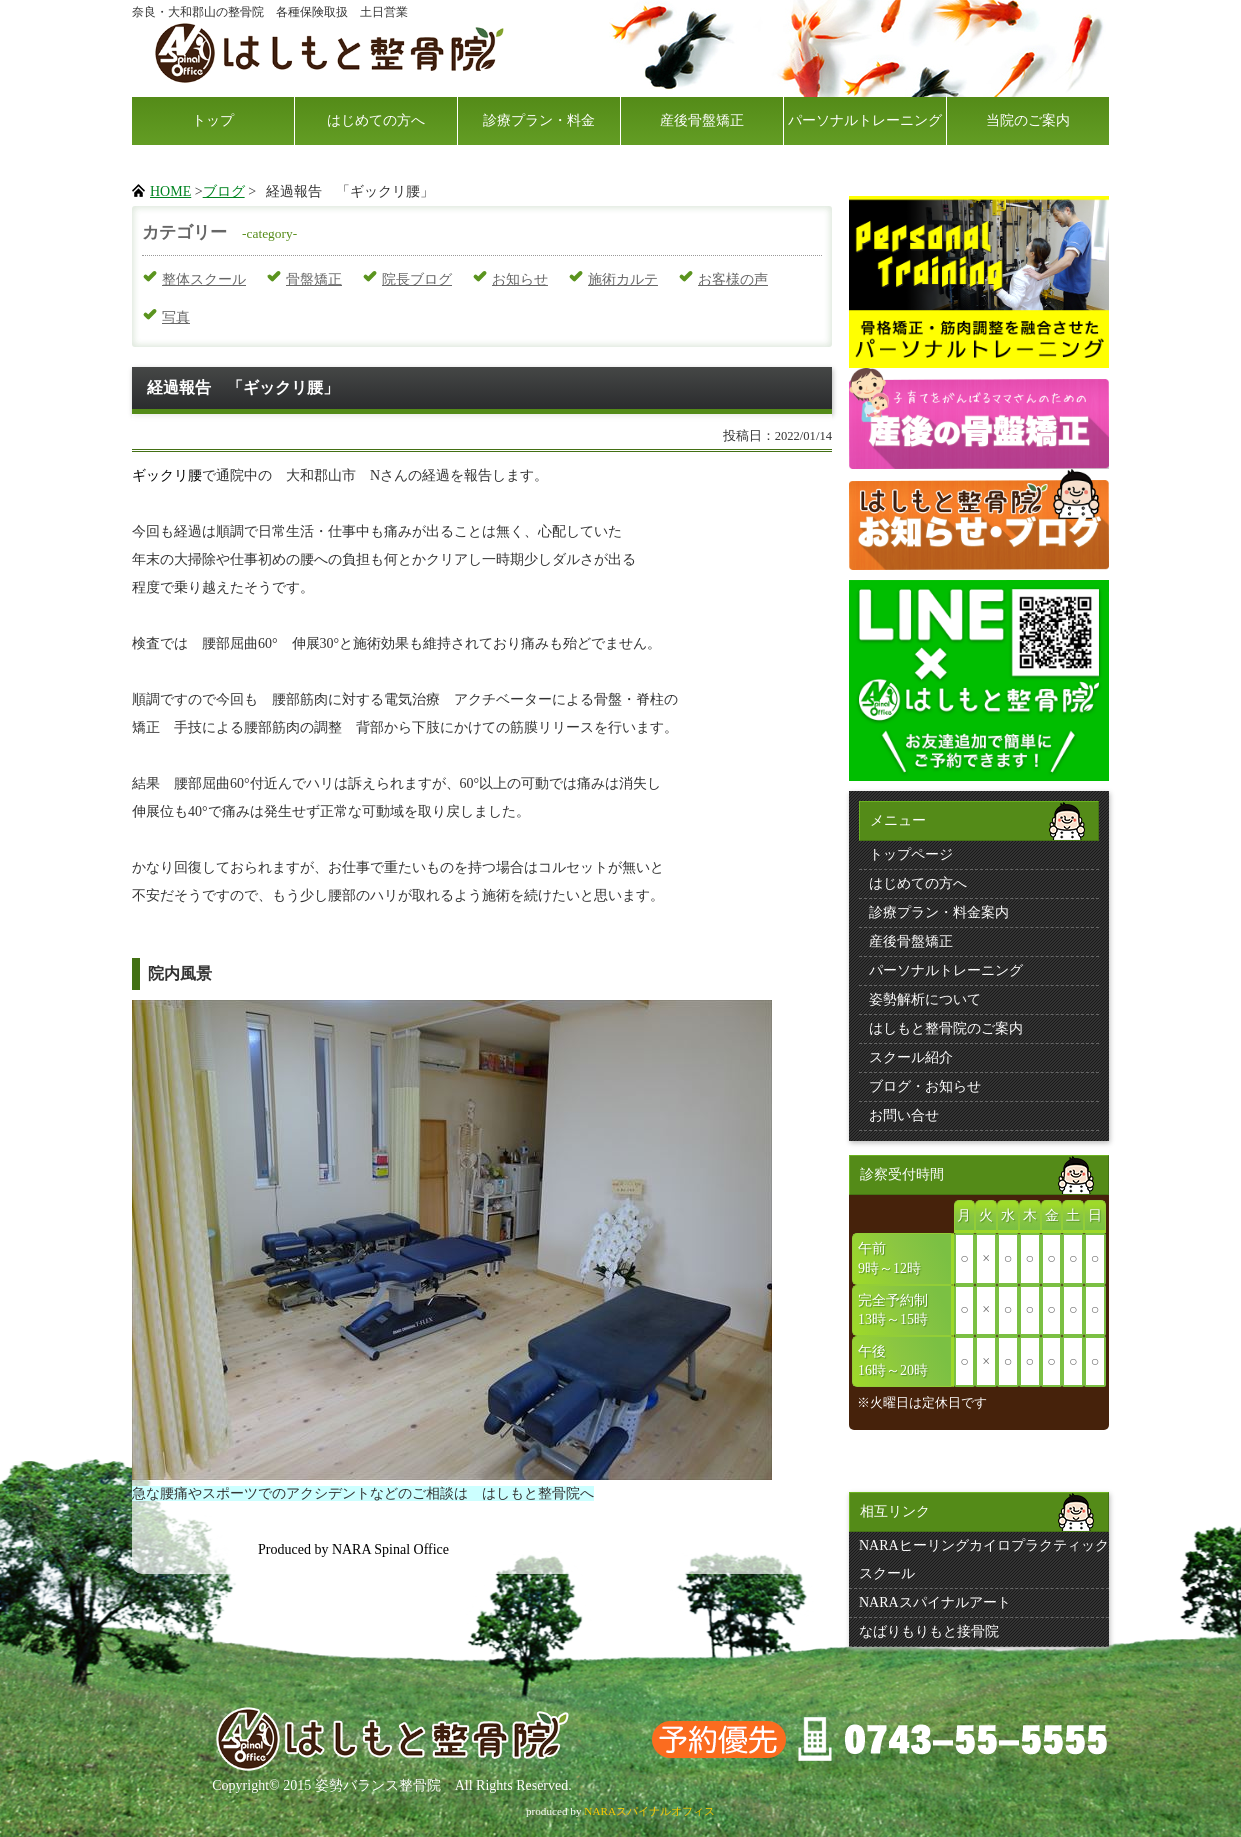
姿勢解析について (925, 999)
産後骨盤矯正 (702, 120)
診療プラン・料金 (539, 120)
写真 (176, 317)
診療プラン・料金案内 (939, 912)
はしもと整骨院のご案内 (946, 1028)
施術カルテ (623, 279)
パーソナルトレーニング (865, 120)
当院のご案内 (1028, 120)
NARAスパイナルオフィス (649, 1811)
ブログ (224, 191)
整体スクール (204, 279)
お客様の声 (733, 279)
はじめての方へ (376, 120)
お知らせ (520, 279)
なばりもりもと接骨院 (929, 1631)
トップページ (911, 854)
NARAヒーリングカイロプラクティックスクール (984, 1559)
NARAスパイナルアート (935, 1602)
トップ (213, 120)
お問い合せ (904, 1115)
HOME (170, 191)
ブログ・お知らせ (925, 1086)
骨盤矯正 (314, 279)
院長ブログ (417, 279)
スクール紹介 (911, 1057)
